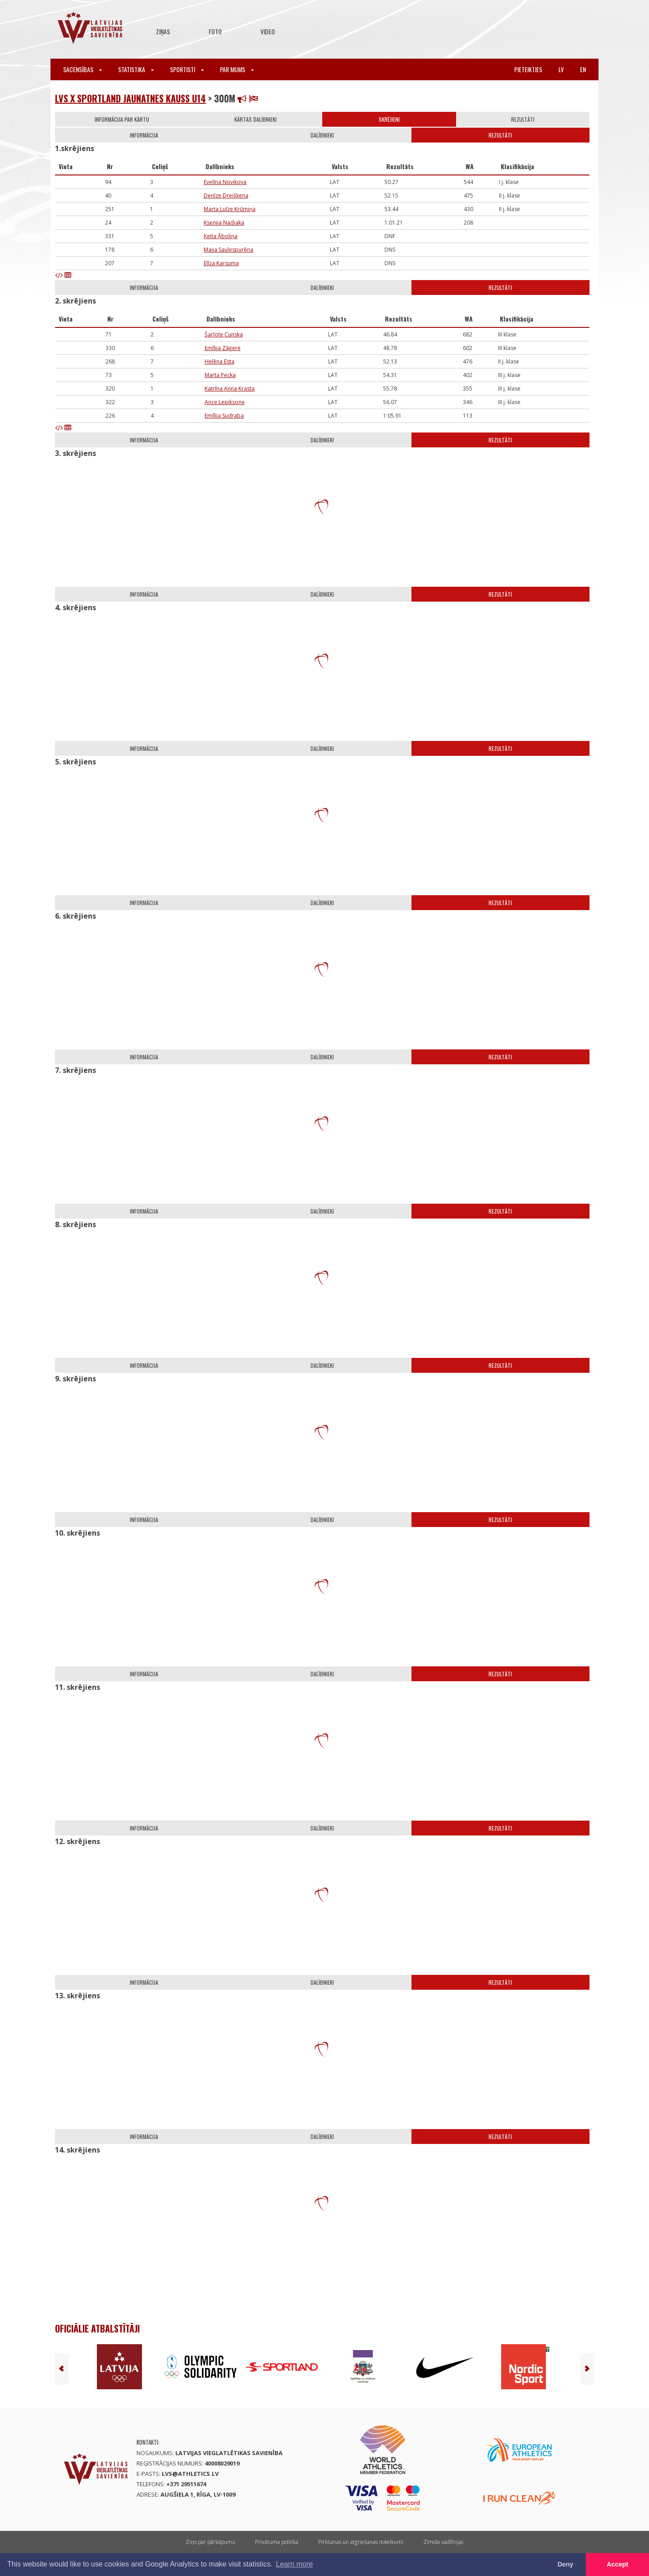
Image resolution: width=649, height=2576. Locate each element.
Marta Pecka (220, 375)
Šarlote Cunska (224, 334)
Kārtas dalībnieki (255, 119)
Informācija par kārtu (122, 119)
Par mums (237, 69)
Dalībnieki (322, 135)
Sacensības (82, 69)
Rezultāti (523, 119)
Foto (215, 31)
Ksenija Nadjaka (224, 222)
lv (561, 69)
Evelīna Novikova (225, 182)
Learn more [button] (294, 2564)
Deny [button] (565, 2564)
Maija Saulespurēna (228, 249)
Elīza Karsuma (221, 263)
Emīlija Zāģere (223, 348)
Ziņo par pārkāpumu (210, 2542)
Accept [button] (617, 2564)
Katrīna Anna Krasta (230, 388)
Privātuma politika (276, 2542)
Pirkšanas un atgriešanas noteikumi (360, 2542)
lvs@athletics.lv (190, 2474)
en (583, 69)
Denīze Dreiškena (226, 195)
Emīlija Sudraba (224, 415)
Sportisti (187, 69)
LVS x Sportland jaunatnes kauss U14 (130, 98)
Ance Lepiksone (225, 402)
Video (268, 31)
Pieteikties (528, 69)
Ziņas (163, 31)
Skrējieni (389, 119)
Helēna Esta (219, 361)
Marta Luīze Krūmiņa (230, 209)
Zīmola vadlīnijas (443, 2542)
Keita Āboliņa (221, 236)
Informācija (144, 135)
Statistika (136, 69)
